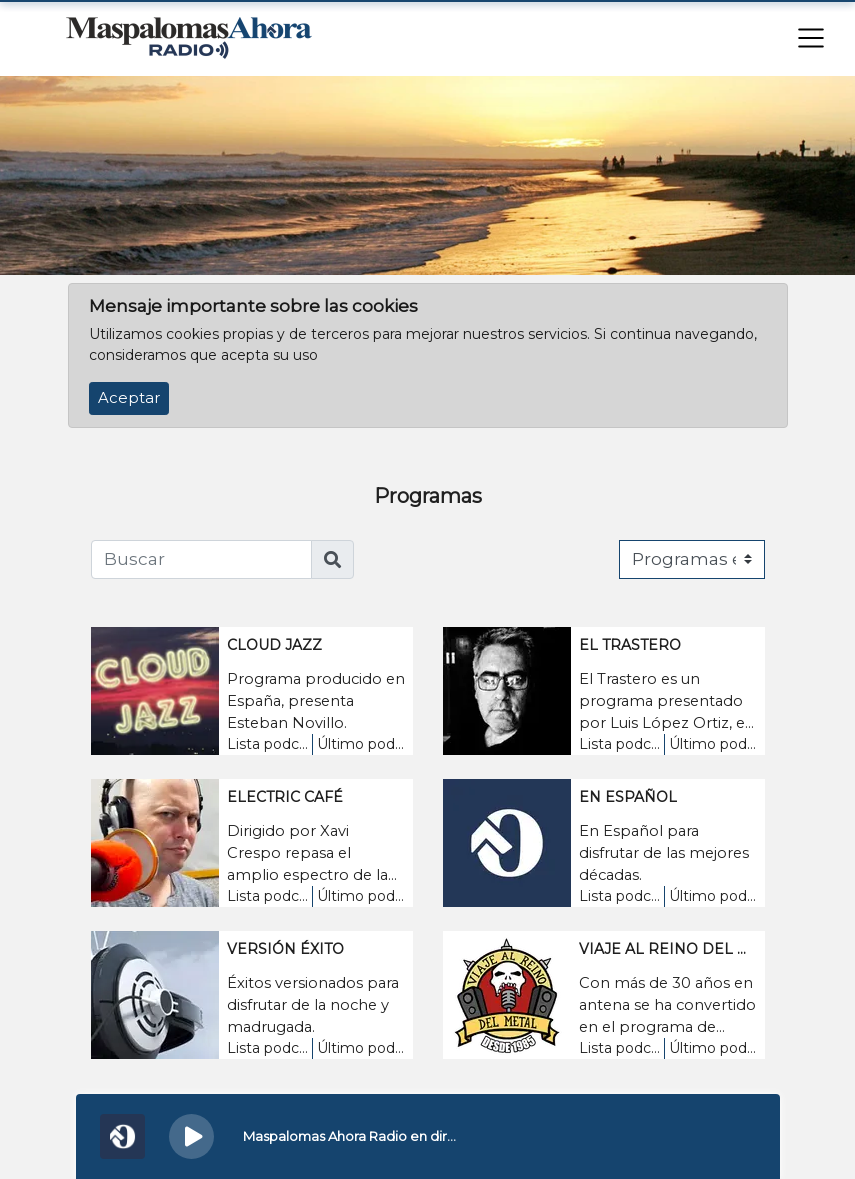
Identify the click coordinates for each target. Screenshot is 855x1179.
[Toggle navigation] (811, 38)
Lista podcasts (268, 744)
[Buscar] (201, 560)
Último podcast (360, 744)
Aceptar (129, 398)
